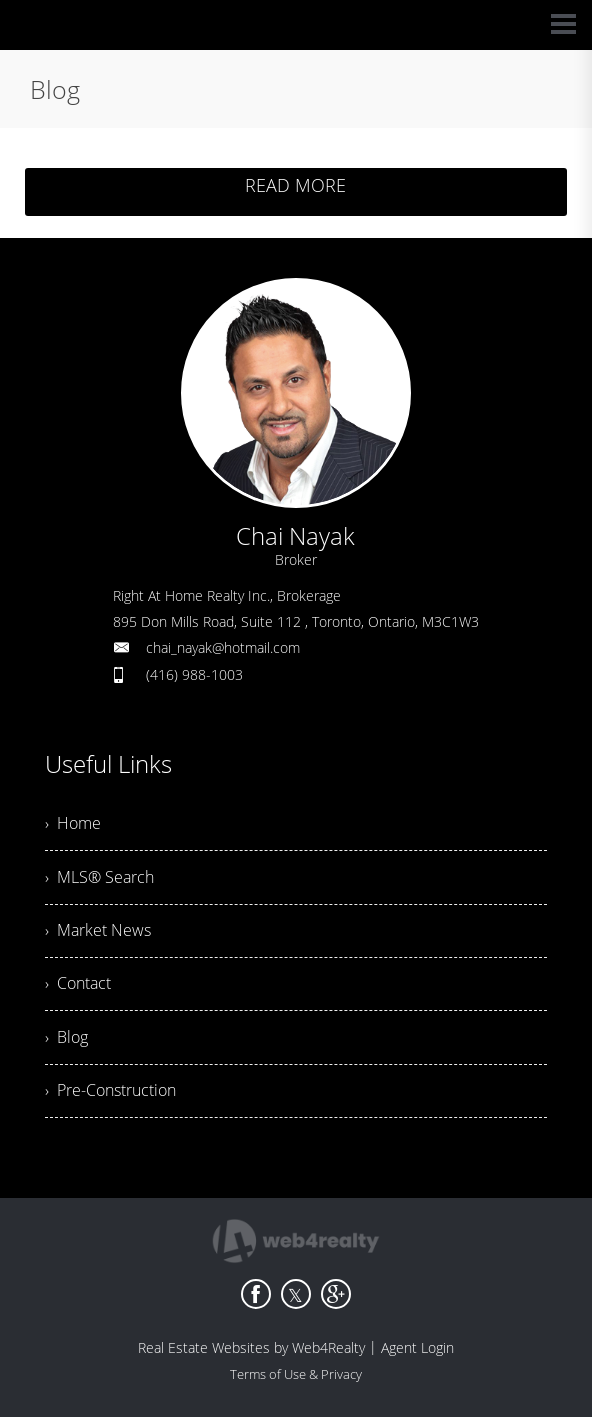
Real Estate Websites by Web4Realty (251, 1357)
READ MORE (295, 185)
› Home (73, 825)
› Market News (98, 935)
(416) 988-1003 (194, 674)
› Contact (78, 990)
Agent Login (417, 1357)
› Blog (66, 1045)
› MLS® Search (99, 880)
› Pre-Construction (110, 1100)
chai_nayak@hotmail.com (223, 647)
